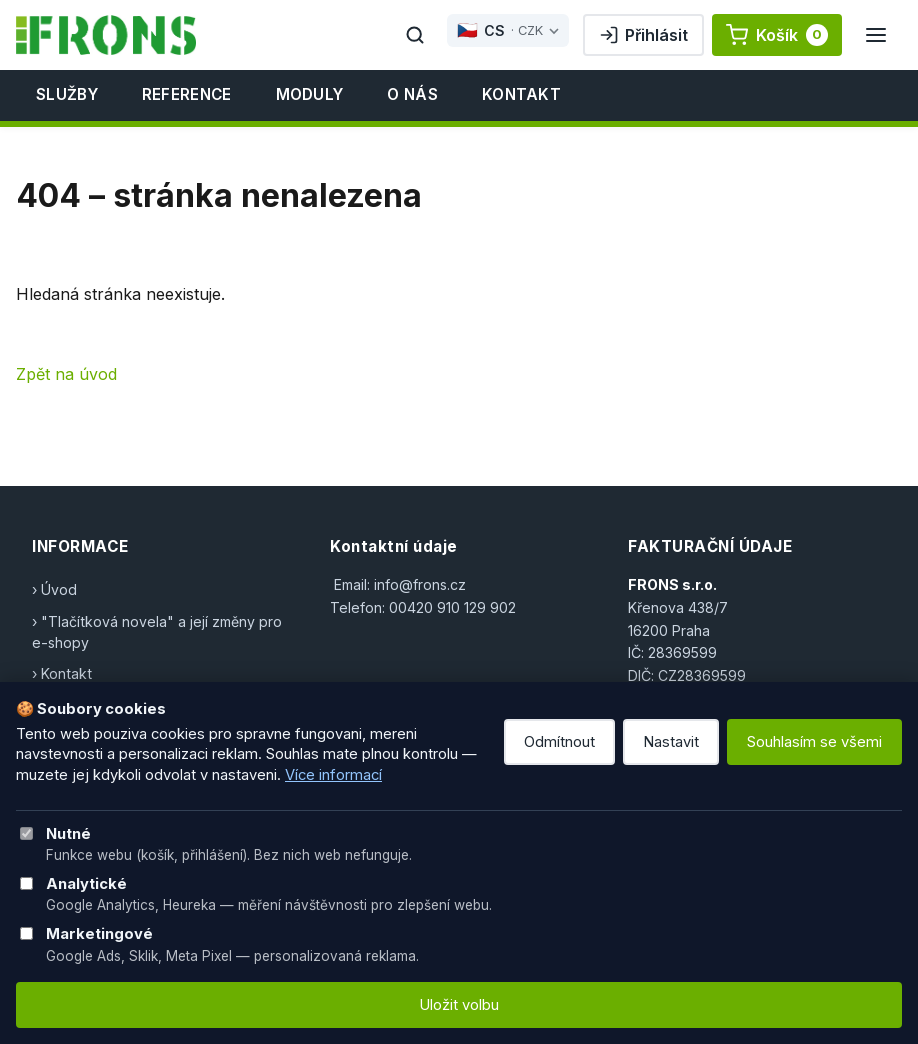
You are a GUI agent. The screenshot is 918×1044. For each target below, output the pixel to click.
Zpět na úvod (66, 374)
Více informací (333, 775)
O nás (412, 94)
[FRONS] (106, 35)
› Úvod (54, 589)
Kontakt (521, 94)
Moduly (310, 94)
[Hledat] (415, 35)
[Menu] (876, 35)
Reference (187, 94)
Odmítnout (559, 742)
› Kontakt (62, 673)
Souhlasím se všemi (814, 742)
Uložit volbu (459, 1005)
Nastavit (671, 742)
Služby (67, 94)
